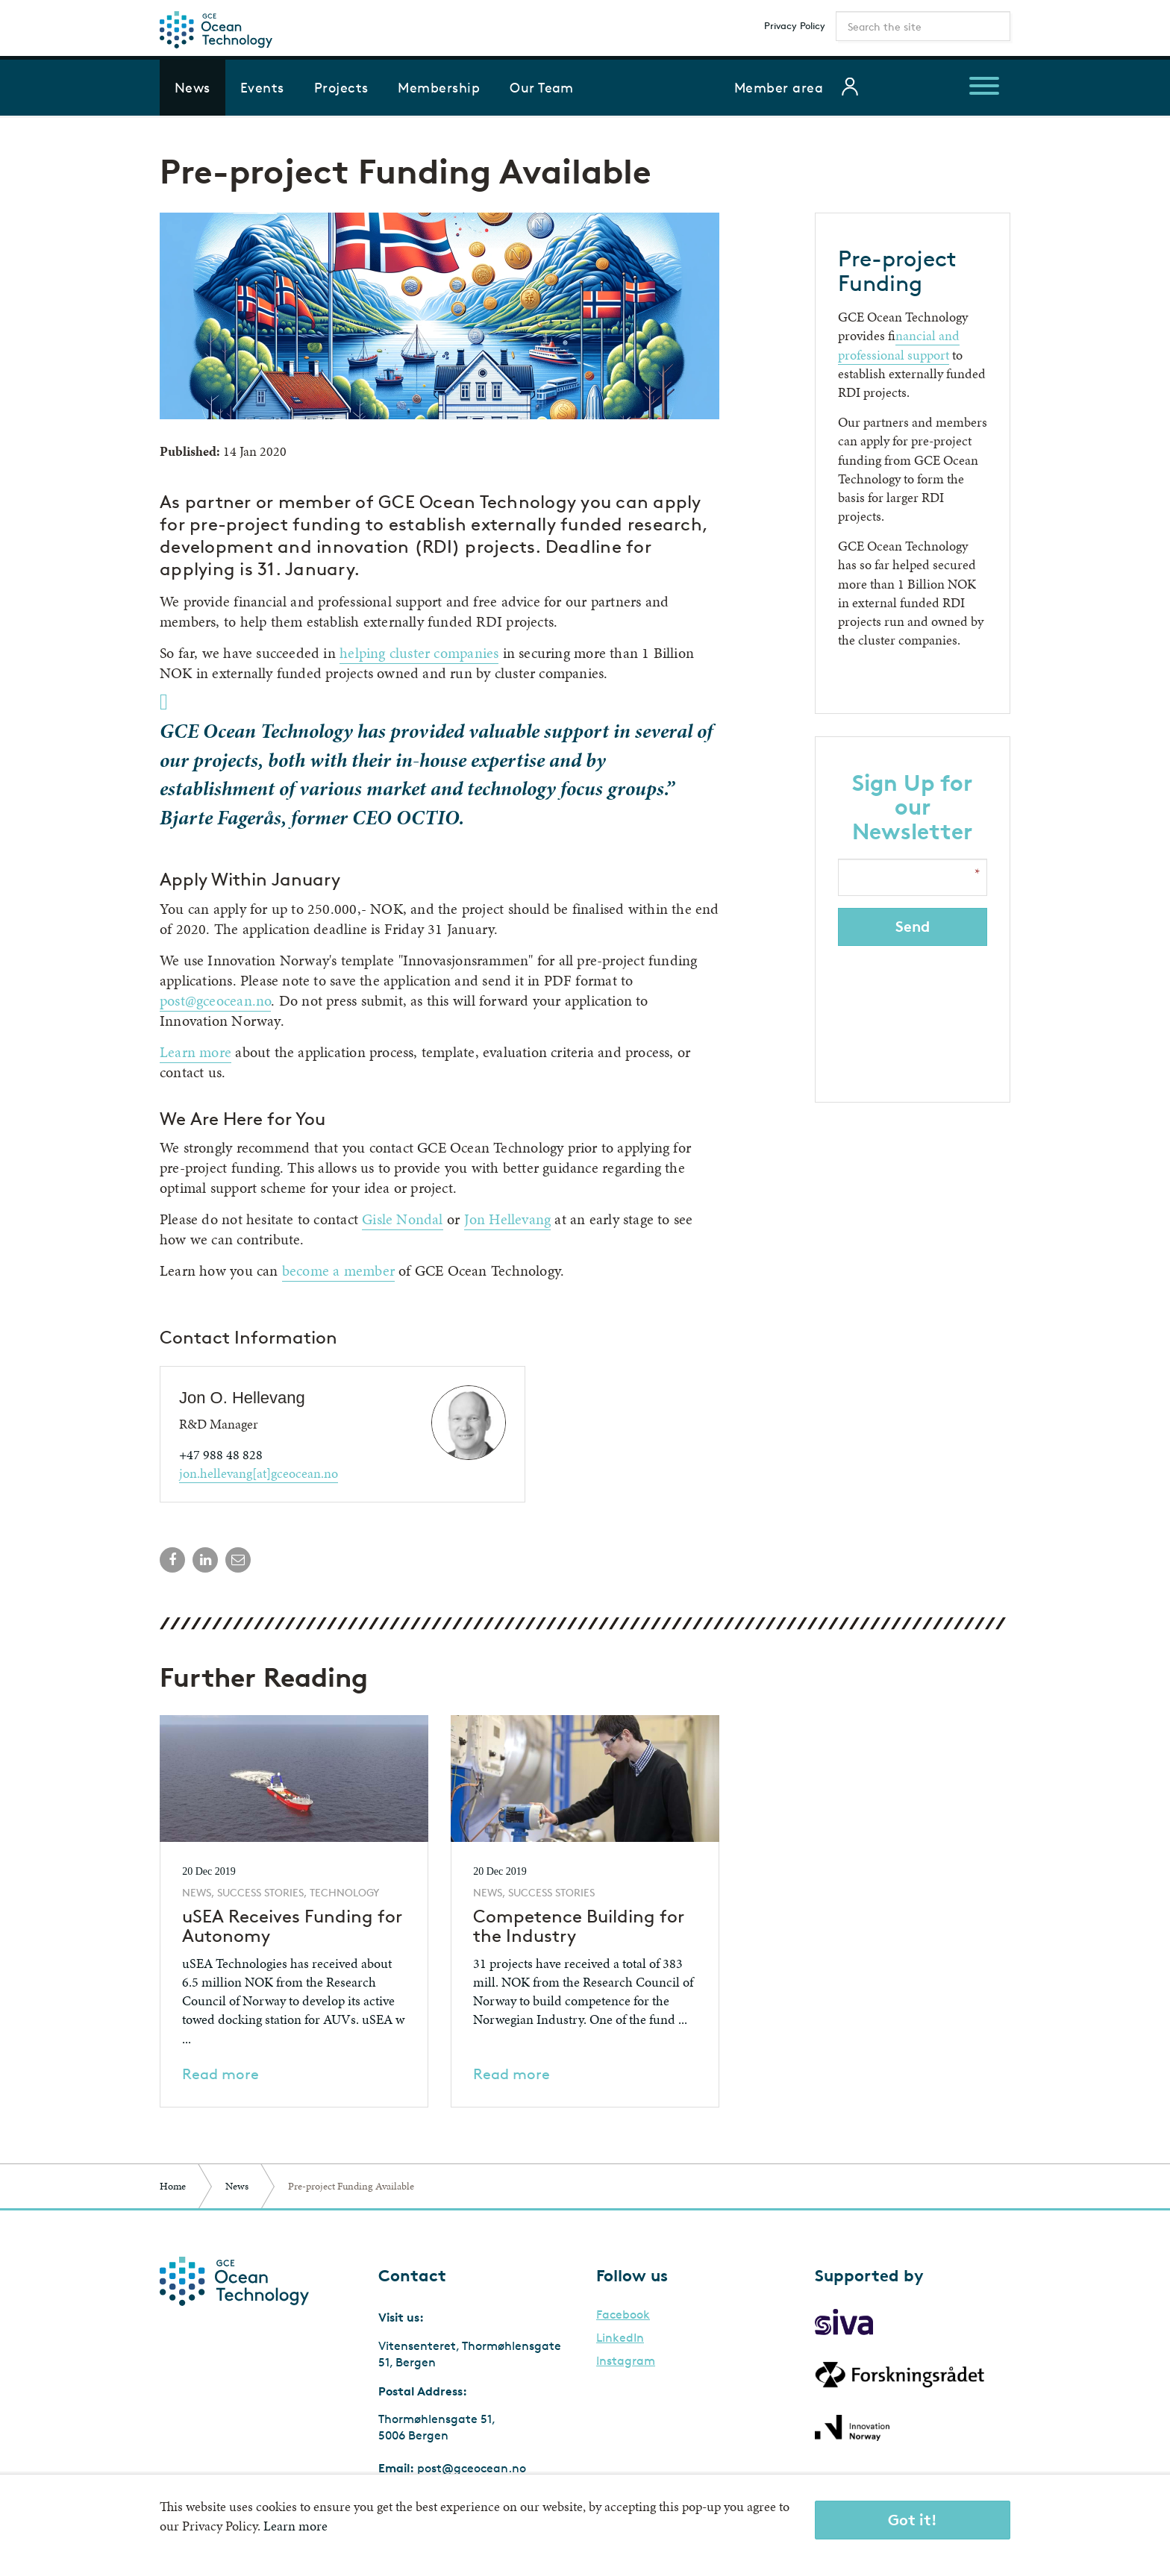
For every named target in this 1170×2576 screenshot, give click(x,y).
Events (262, 87)
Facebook (623, 2315)
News (192, 87)
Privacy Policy (794, 25)
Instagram (625, 2361)
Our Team (542, 87)
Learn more (195, 1051)
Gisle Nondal (402, 1219)
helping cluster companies (419, 652)
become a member (338, 1270)
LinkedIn (620, 2338)
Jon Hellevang (507, 1219)
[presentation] (914, 1014)
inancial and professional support (899, 344)
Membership (439, 87)
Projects (341, 87)
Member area (778, 87)
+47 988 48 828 (221, 1454)
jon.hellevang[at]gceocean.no (258, 1473)
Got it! (912, 2519)
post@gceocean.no (215, 1000)
